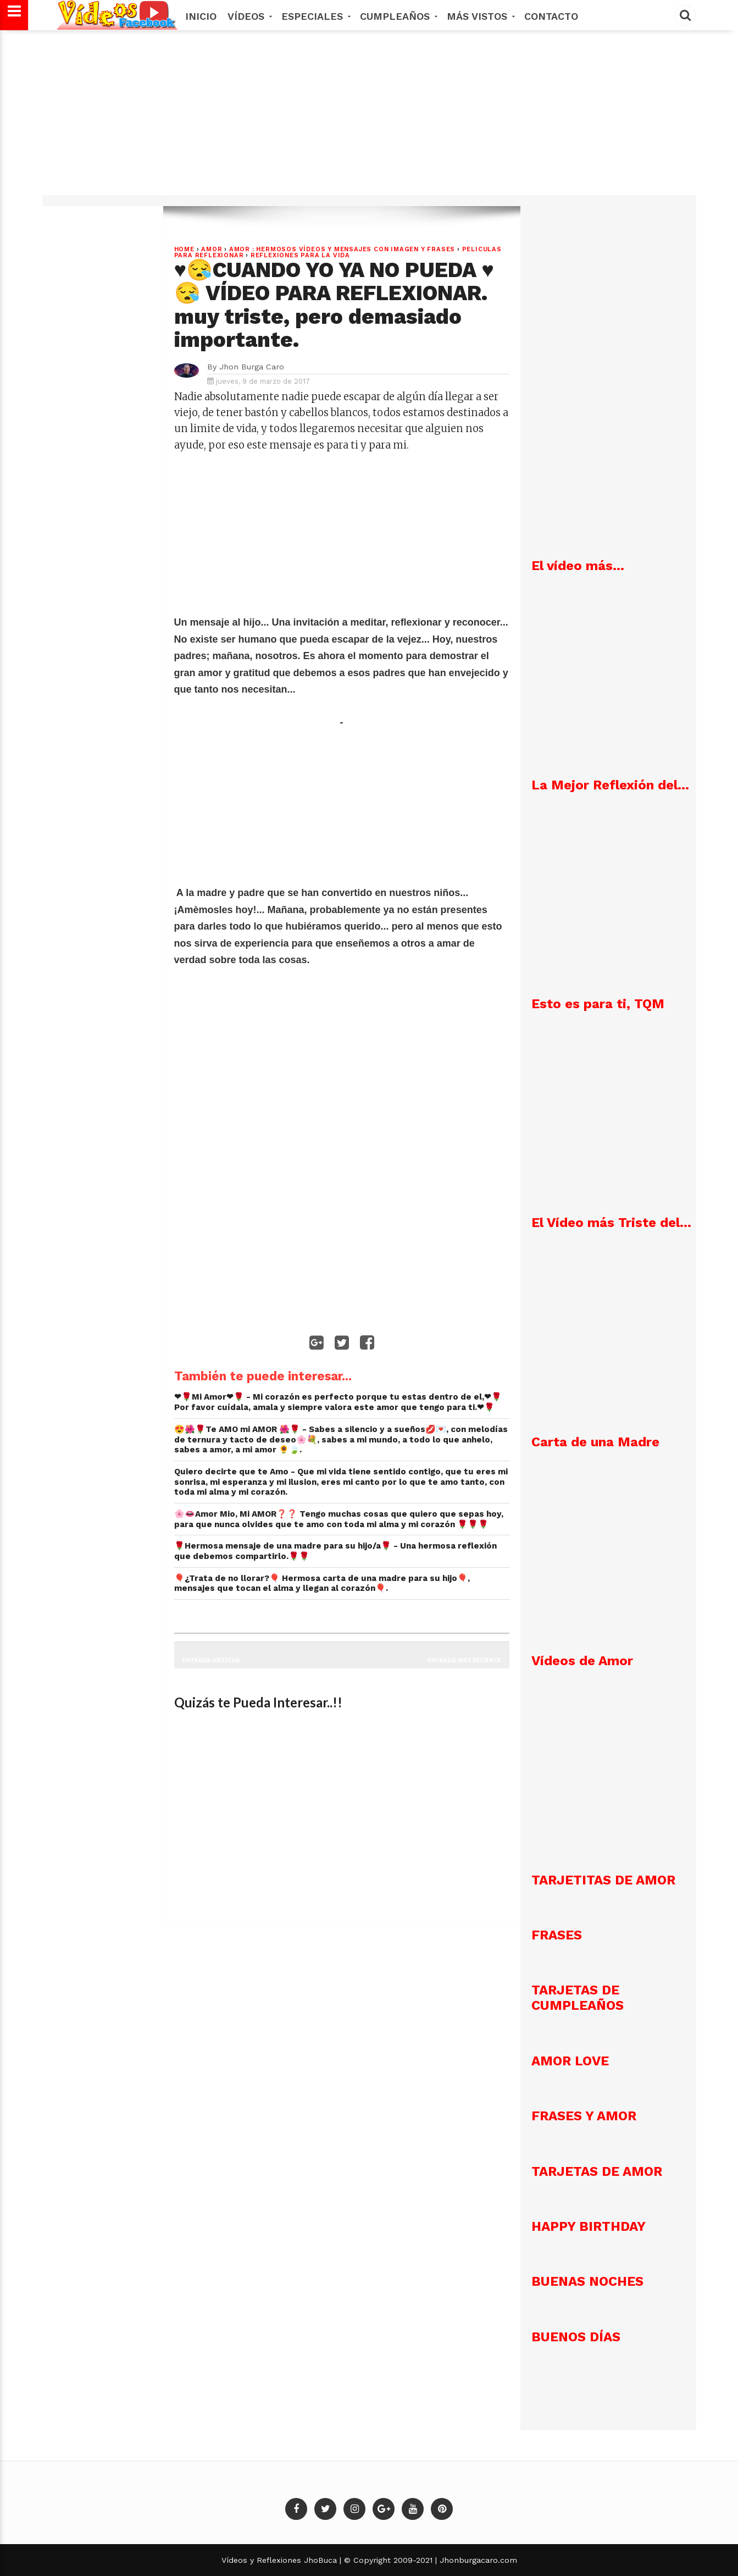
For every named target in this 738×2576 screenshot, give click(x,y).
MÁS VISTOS (480, 16)
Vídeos (248, 16)
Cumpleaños (398, 16)
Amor (211, 249)
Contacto (551, 16)
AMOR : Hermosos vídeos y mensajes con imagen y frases (342, 249)
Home (184, 249)
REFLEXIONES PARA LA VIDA (300, 255)
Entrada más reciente (464, 1660)
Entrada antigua (211, 1660)
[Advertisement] (369, 118)
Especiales (315, 16)
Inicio (201, 16)
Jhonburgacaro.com (477, 2560)
